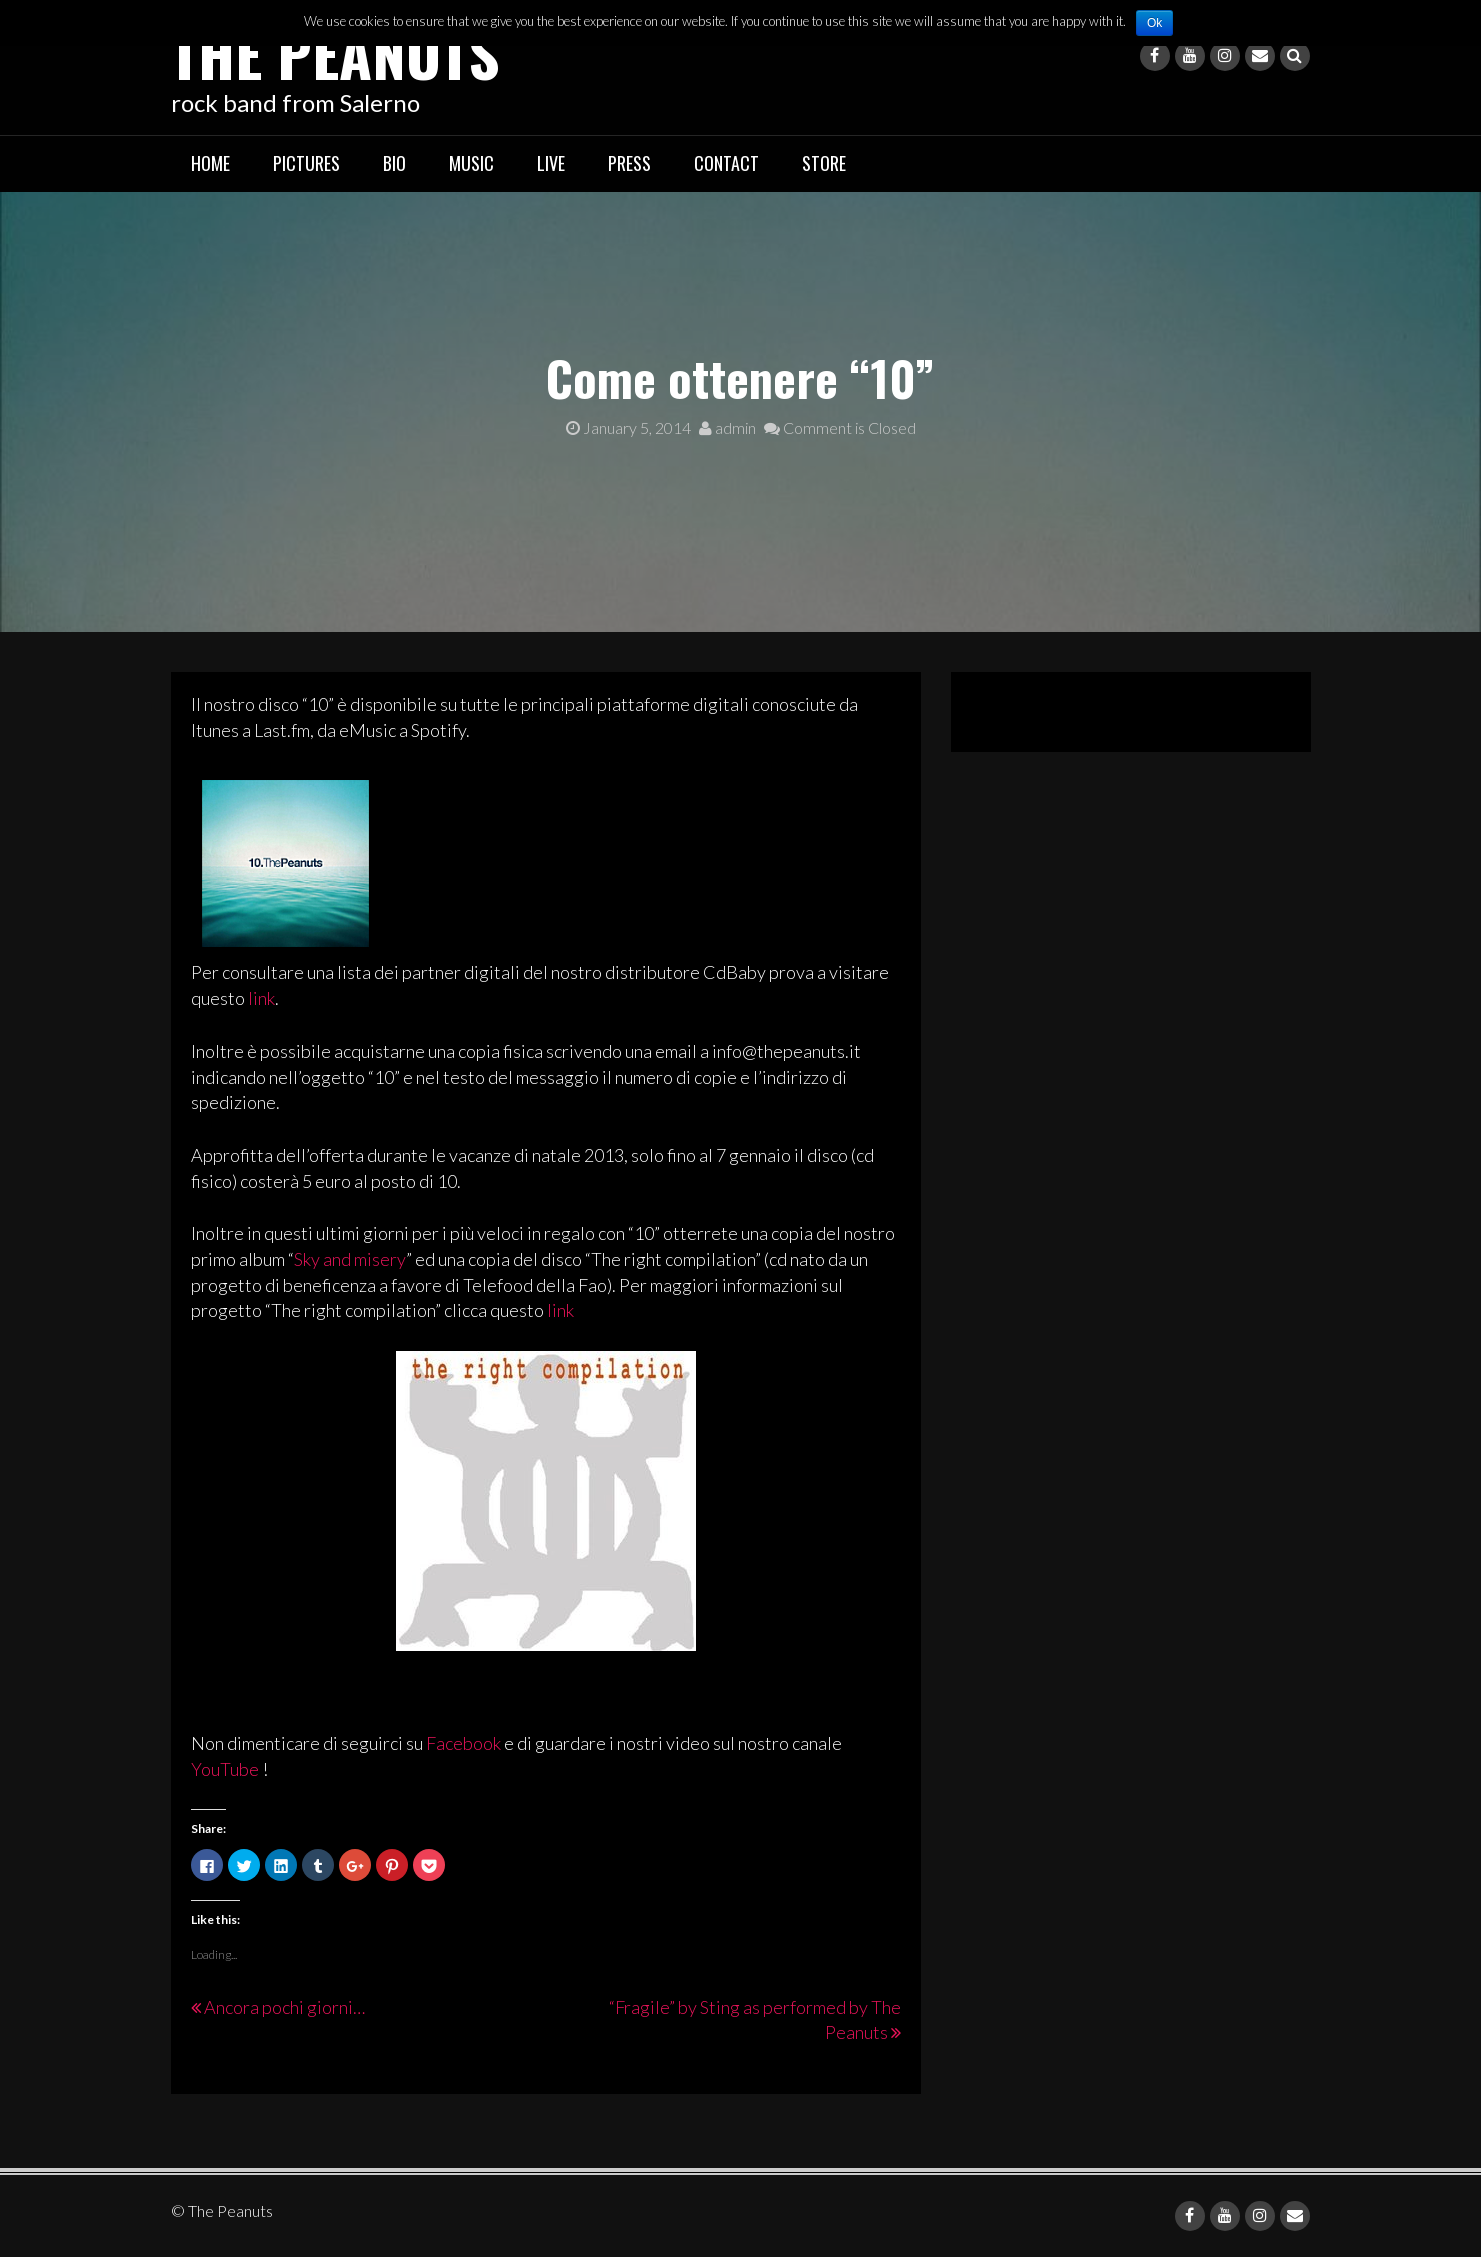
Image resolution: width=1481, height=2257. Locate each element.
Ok (1154, 23)
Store (824, 163)
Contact (726, 163)
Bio (394, 163)
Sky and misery (350, 1259)
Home (210, 163)
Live (551, 163)
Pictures (306, 163)
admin (727, 427)
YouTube (225, 1769)
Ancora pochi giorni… (284, 2007)
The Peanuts (335, 52)
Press (629, 163)
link (261, 998)
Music (471, 163)
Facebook (463, 1743)
